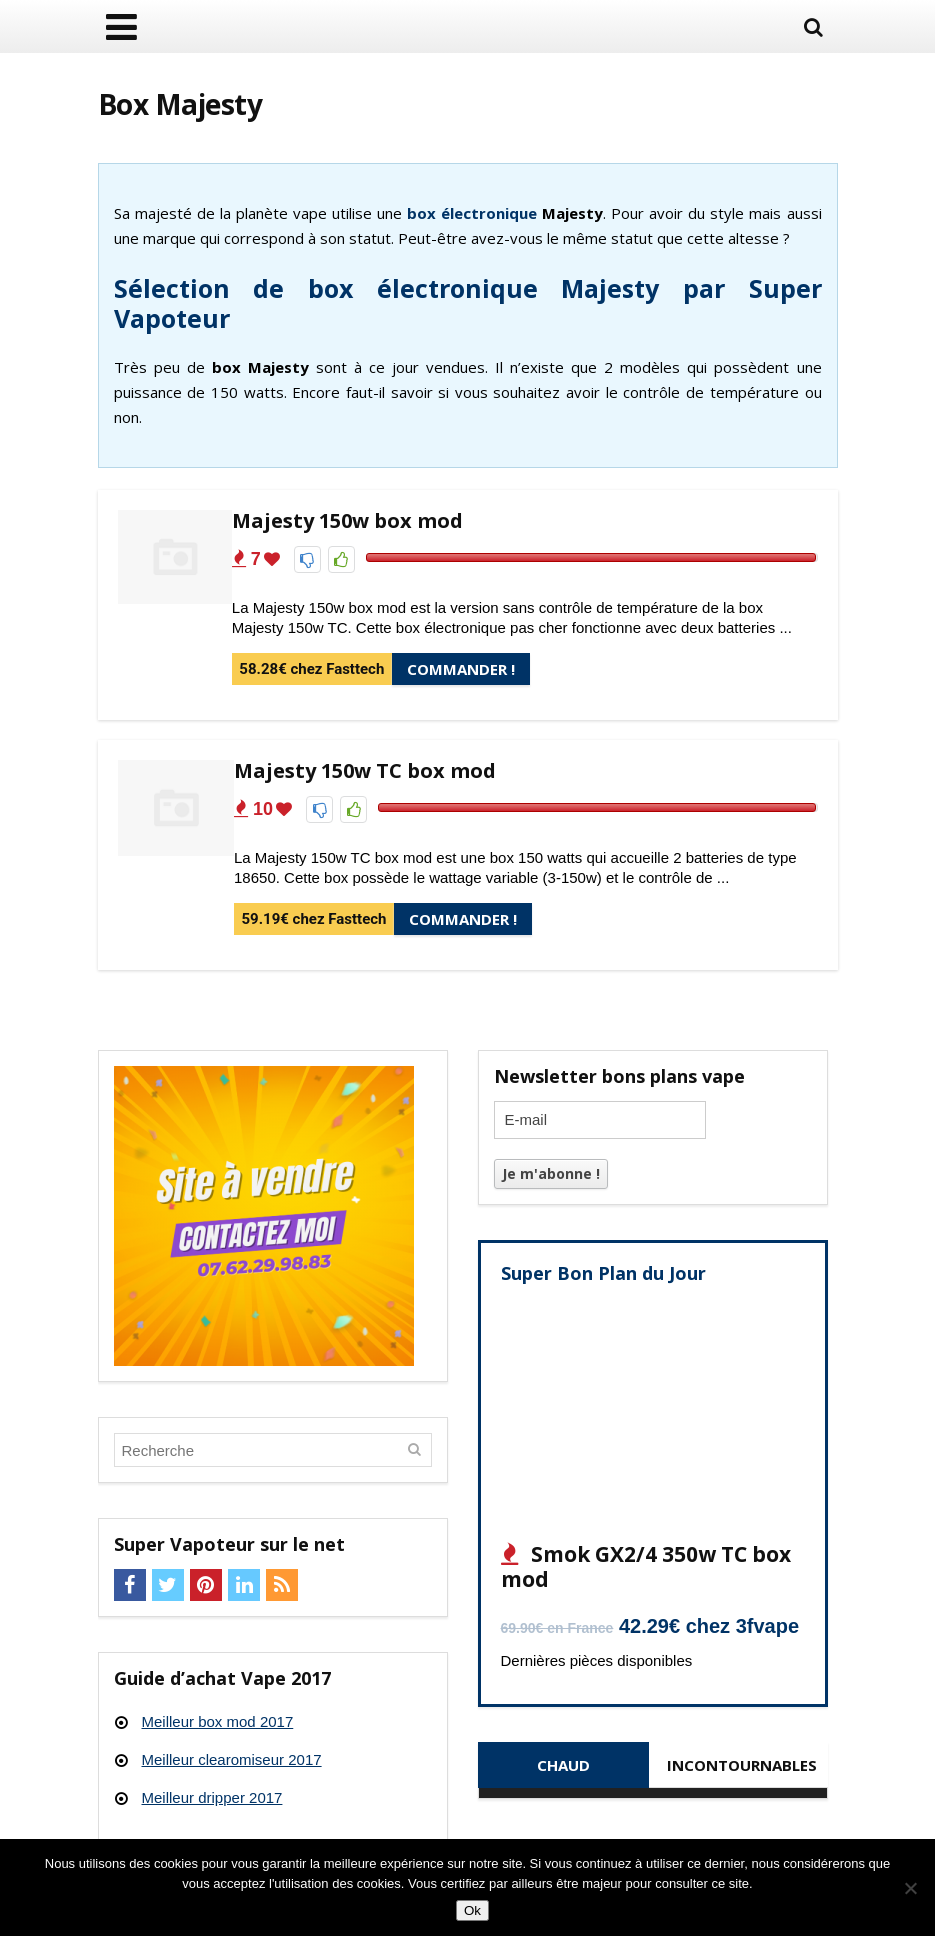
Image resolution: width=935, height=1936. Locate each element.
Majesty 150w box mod (347, 520)
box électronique (472, 213)
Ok (472, 1910)
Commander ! (461, 669)
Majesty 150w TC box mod (365, 770)
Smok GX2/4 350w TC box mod (646, 1566)
